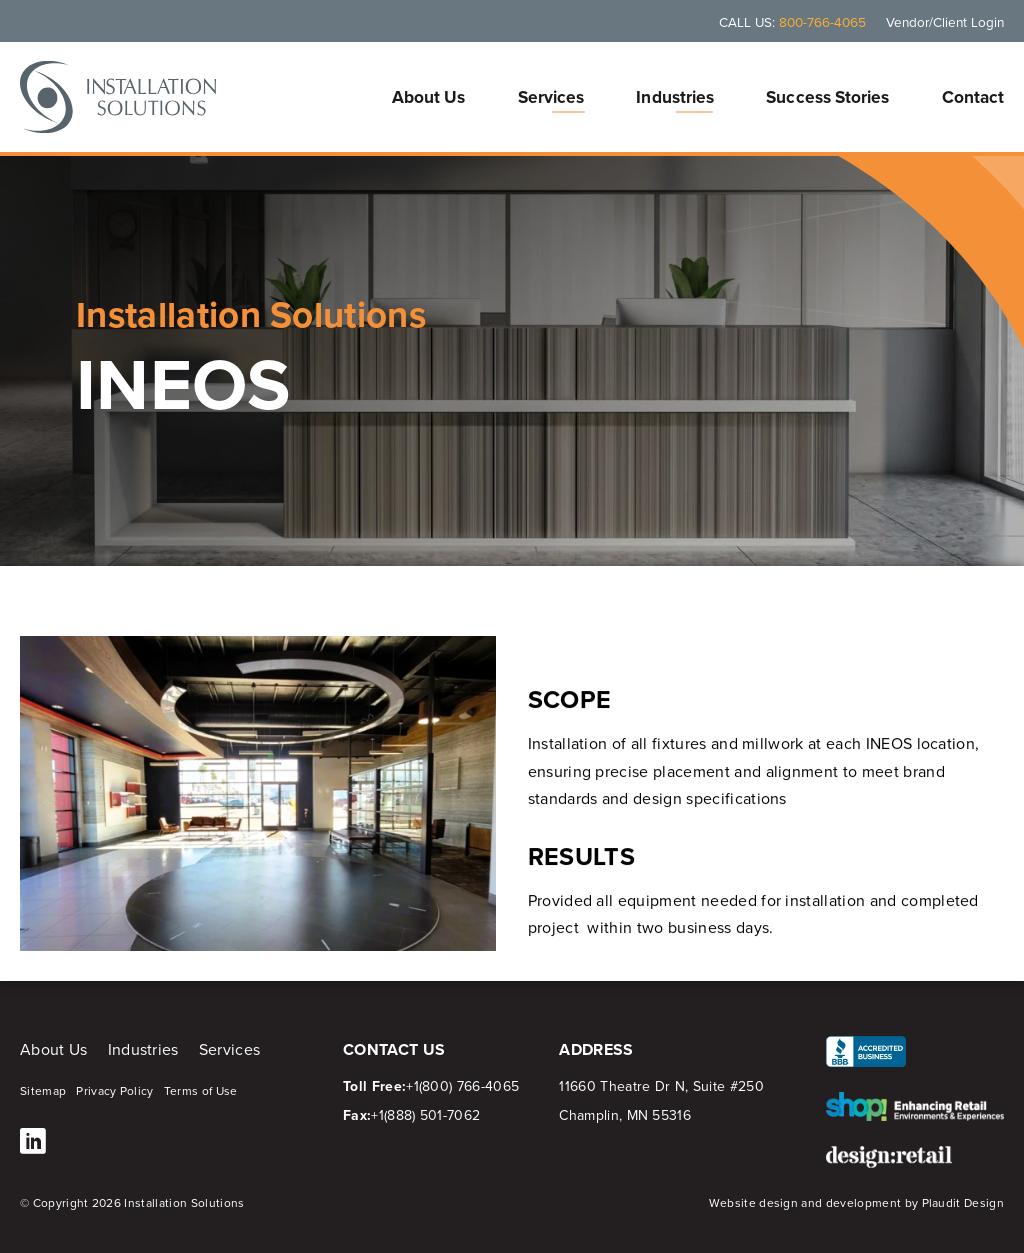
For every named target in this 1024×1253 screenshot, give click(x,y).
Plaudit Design (963, 1203)
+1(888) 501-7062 (425, 1115)
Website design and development (805, 1203)
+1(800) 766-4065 (462, 1086)
